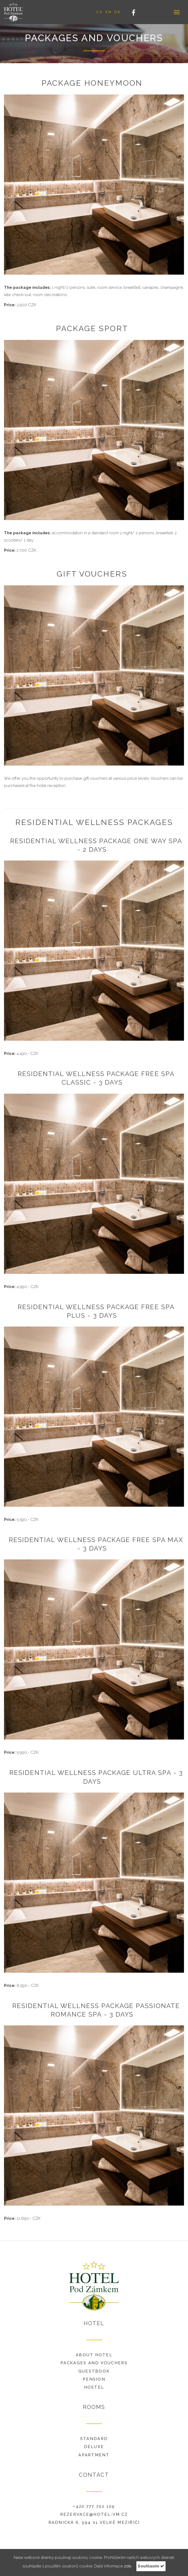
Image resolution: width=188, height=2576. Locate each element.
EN (108, 12)
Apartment (93, 2455)
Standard (94, 2438)
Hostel (94, 2387)
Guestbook (94, 2371)
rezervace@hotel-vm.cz (94, 2514)
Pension (94, 2379)
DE (117, 12)
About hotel (94, 2355)
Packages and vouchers (94, 2363)
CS (99, 12)
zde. (128, 2566)
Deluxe (94, 2446)
